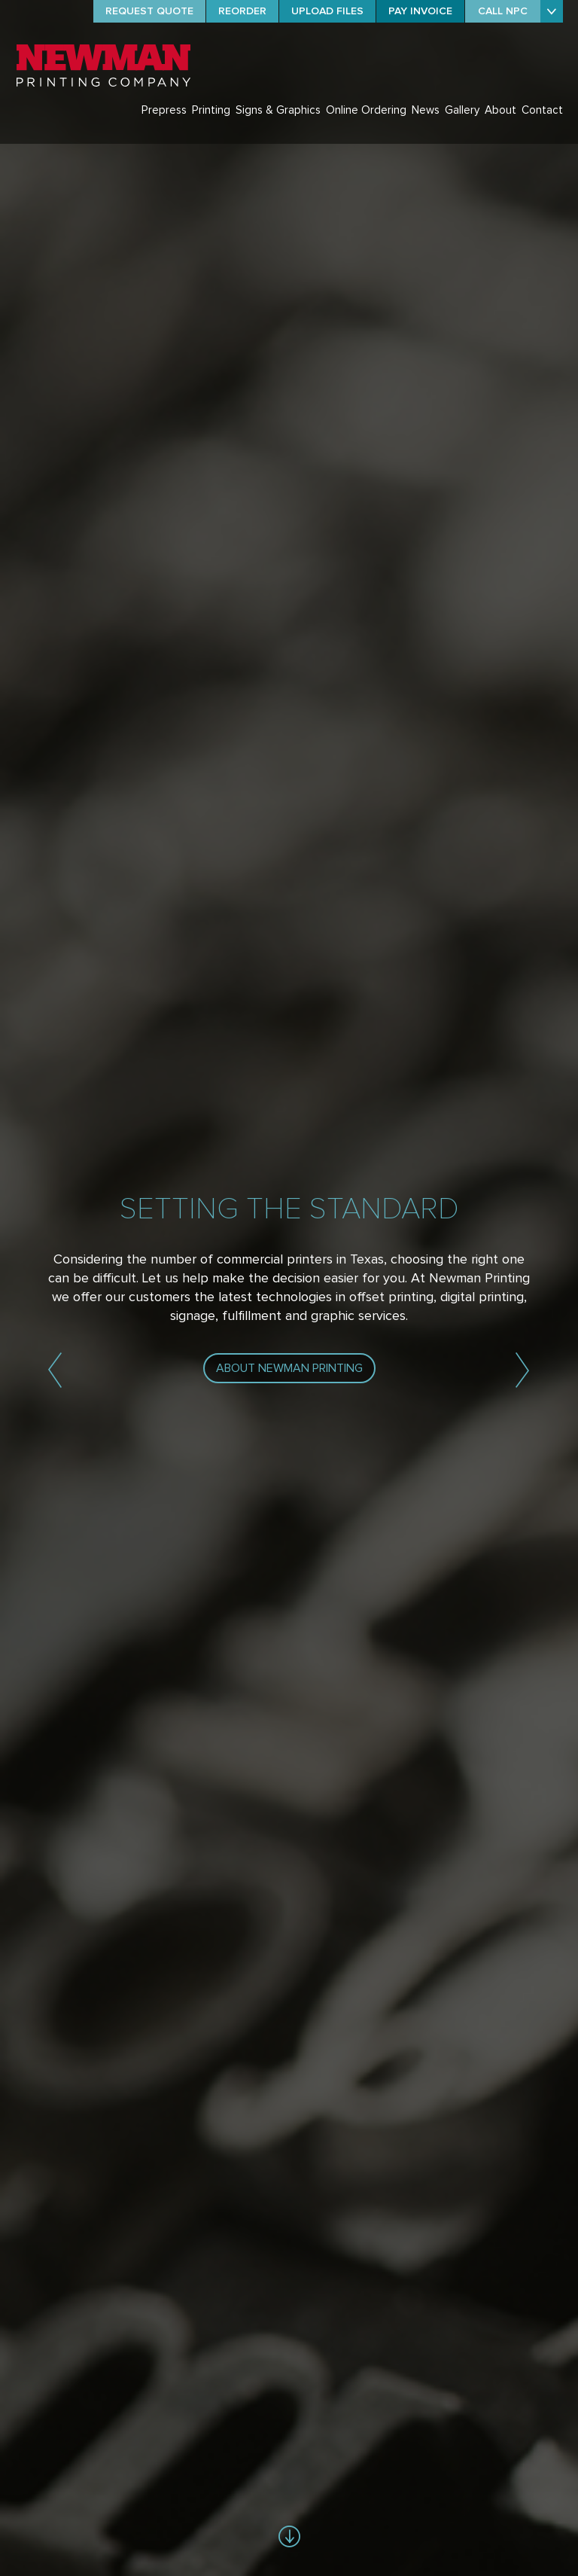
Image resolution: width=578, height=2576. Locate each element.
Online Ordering (366, 110)
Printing (211, 110)
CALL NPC (503, 11)
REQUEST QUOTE (149, 11)
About (500, 110)
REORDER (242, 11)
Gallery (462, 110)
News (426, 110)
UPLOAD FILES (327, 11)
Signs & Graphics (278, 110)
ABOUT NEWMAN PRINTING (289, 1368)
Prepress (164, 110)
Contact (542, 110)
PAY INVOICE (420, 11)
